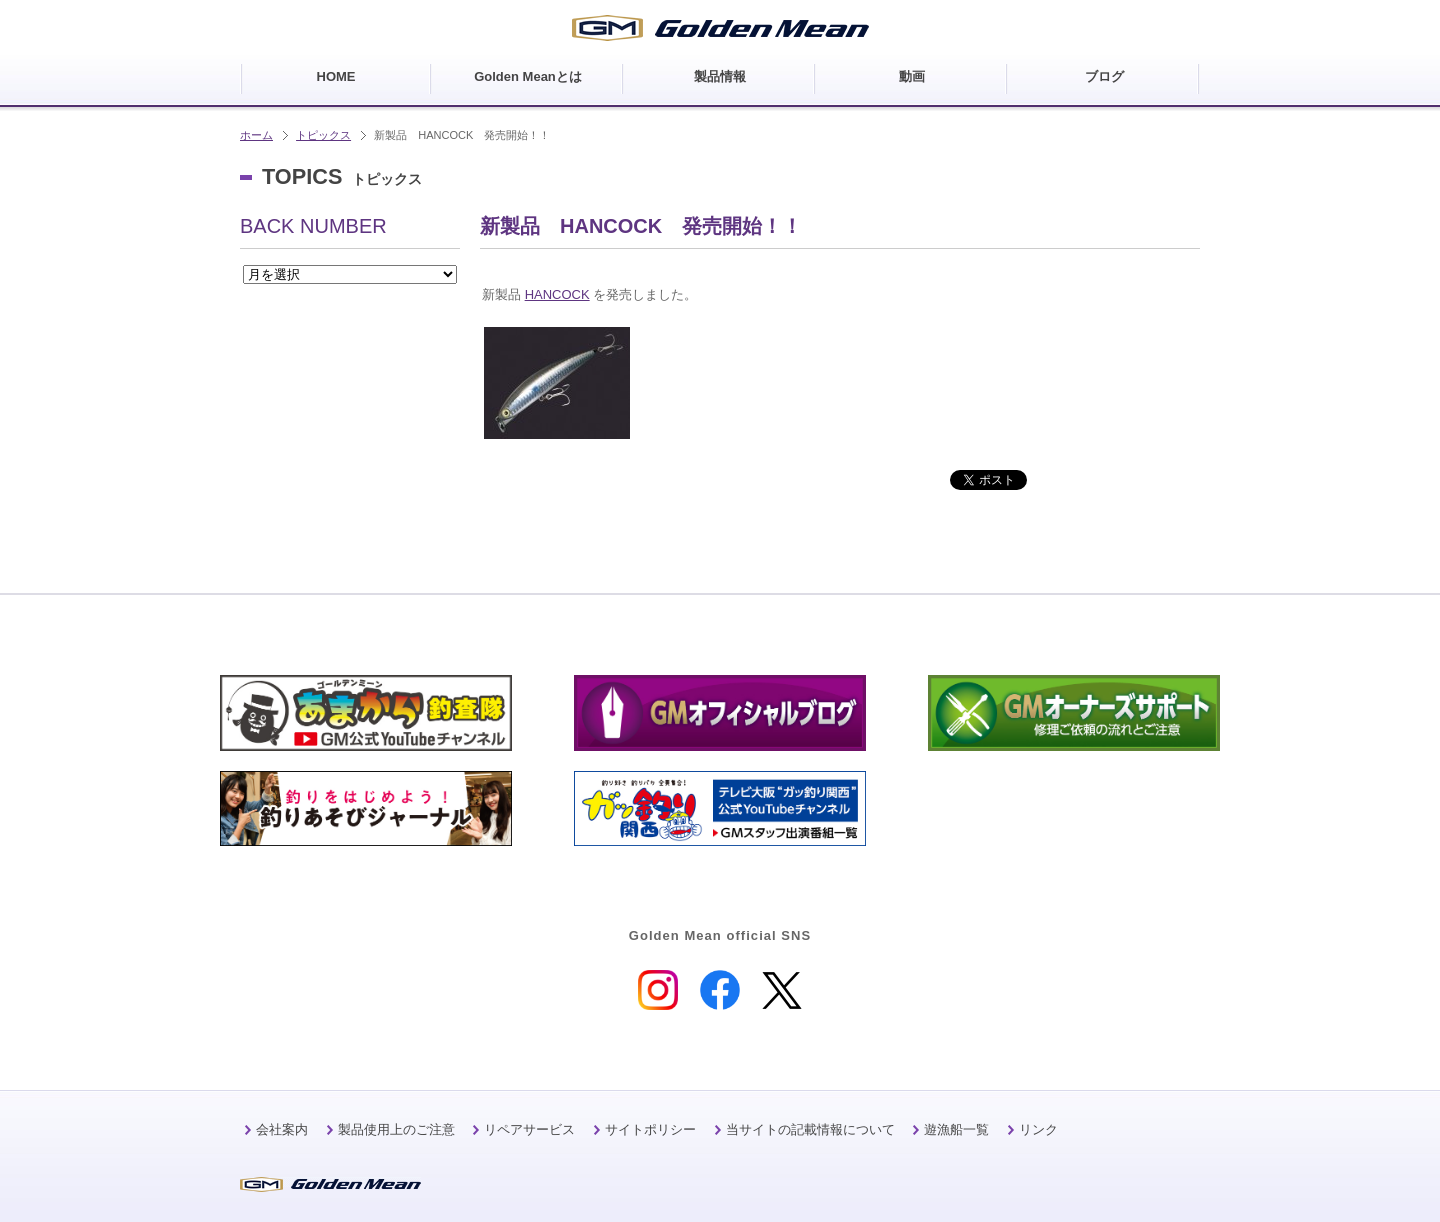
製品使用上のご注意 (396, 1129)
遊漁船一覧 (956, 1129)
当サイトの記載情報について (810, 1129)
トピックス (323, 135)
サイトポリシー (650, 1129)
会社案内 (282, 1129)
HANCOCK (557, 294)
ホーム (256, 135)
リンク (1038, 1129)
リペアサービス (529, 1129)
